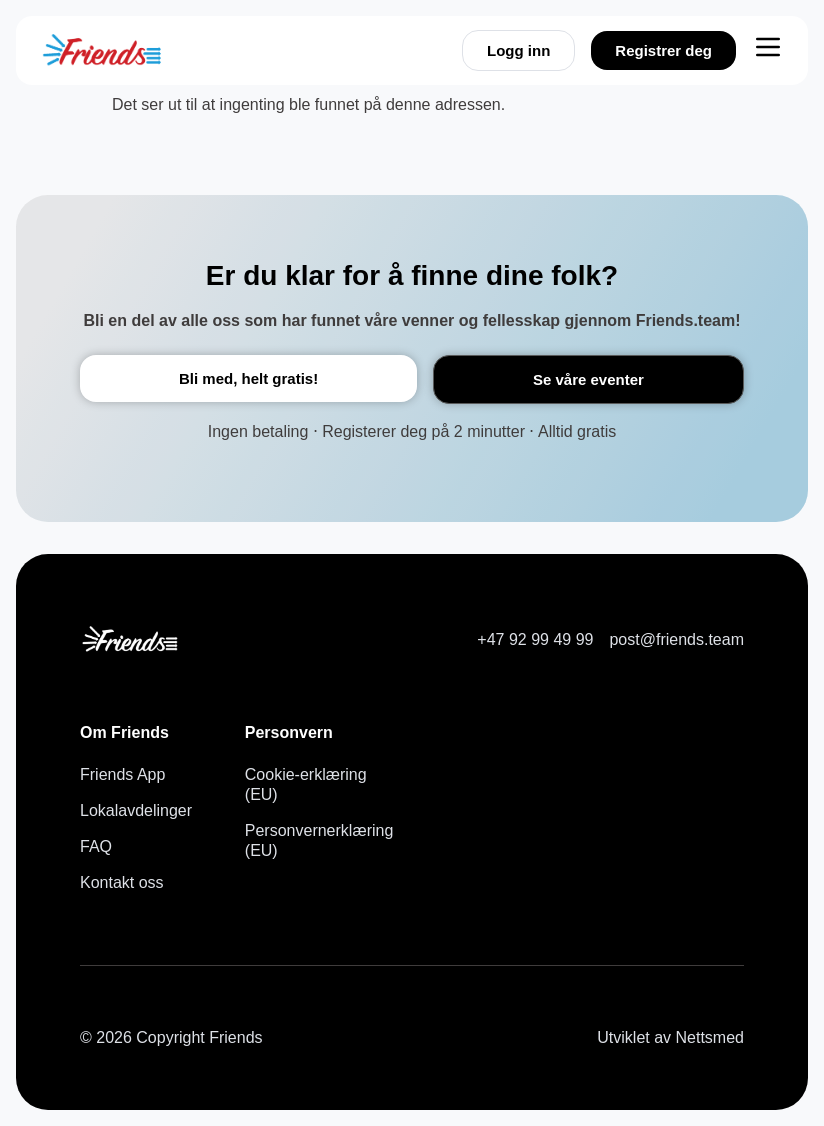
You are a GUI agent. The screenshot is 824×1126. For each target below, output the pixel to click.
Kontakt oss (122, 882)
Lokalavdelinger (136, 810)
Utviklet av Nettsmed (670, 1037)
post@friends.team (676, 639)
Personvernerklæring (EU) (311, 840)
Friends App (122, 774)
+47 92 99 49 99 (535, 639)
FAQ (96, 846)
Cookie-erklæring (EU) (306, 784)
